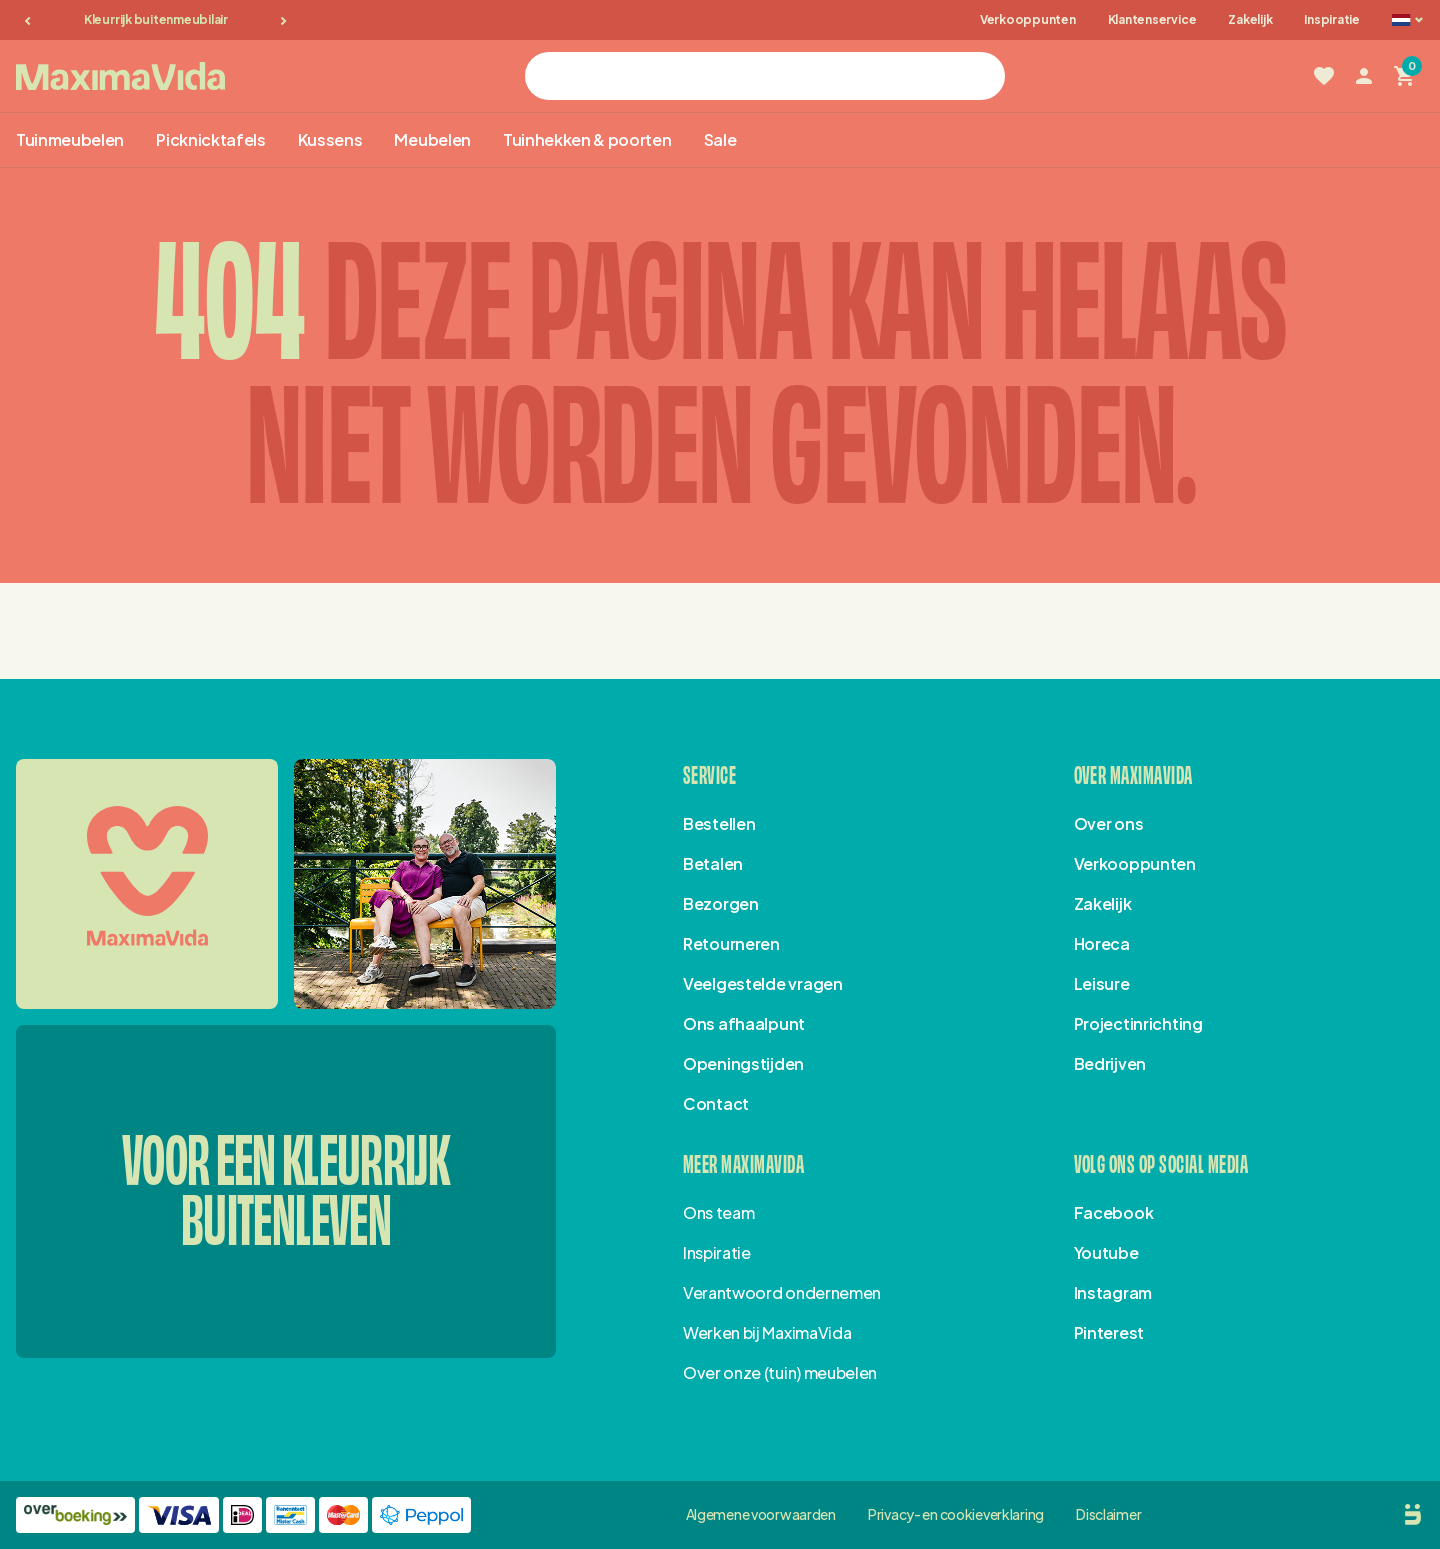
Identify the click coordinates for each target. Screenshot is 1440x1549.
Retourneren (731, 943)
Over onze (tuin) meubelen (780, 1372)
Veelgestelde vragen (763, 983)
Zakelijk (1250, 19)
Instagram (1113, 1292)
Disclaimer (1108, 1514)
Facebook (1114, 1212)
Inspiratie (1332, 19)
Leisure (1102, 983)
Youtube (1106, 1252)
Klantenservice (1152, 19)
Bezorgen (721, 903)
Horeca (1102, 943)
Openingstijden (743, 1063)
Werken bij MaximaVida (767, 1332)
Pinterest (1109, 1332)
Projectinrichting (1138, 1023)
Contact (716, 1103)
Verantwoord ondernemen (782, 1292)
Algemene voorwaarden (761, 1514)
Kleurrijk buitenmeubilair (156, 19)
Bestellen (719, 823)
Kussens (330, 139)
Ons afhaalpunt (744, 1023)
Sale (720, 139)
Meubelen (432, 139)
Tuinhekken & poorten (587, 139)
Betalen (713, 863)
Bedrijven (1110, 1063)
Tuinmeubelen (70, 139)
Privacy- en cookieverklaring (956, 1514)
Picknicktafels (211, 139)
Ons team (718, 1212)
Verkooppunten (1028, 19)
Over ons (1109, 823)
